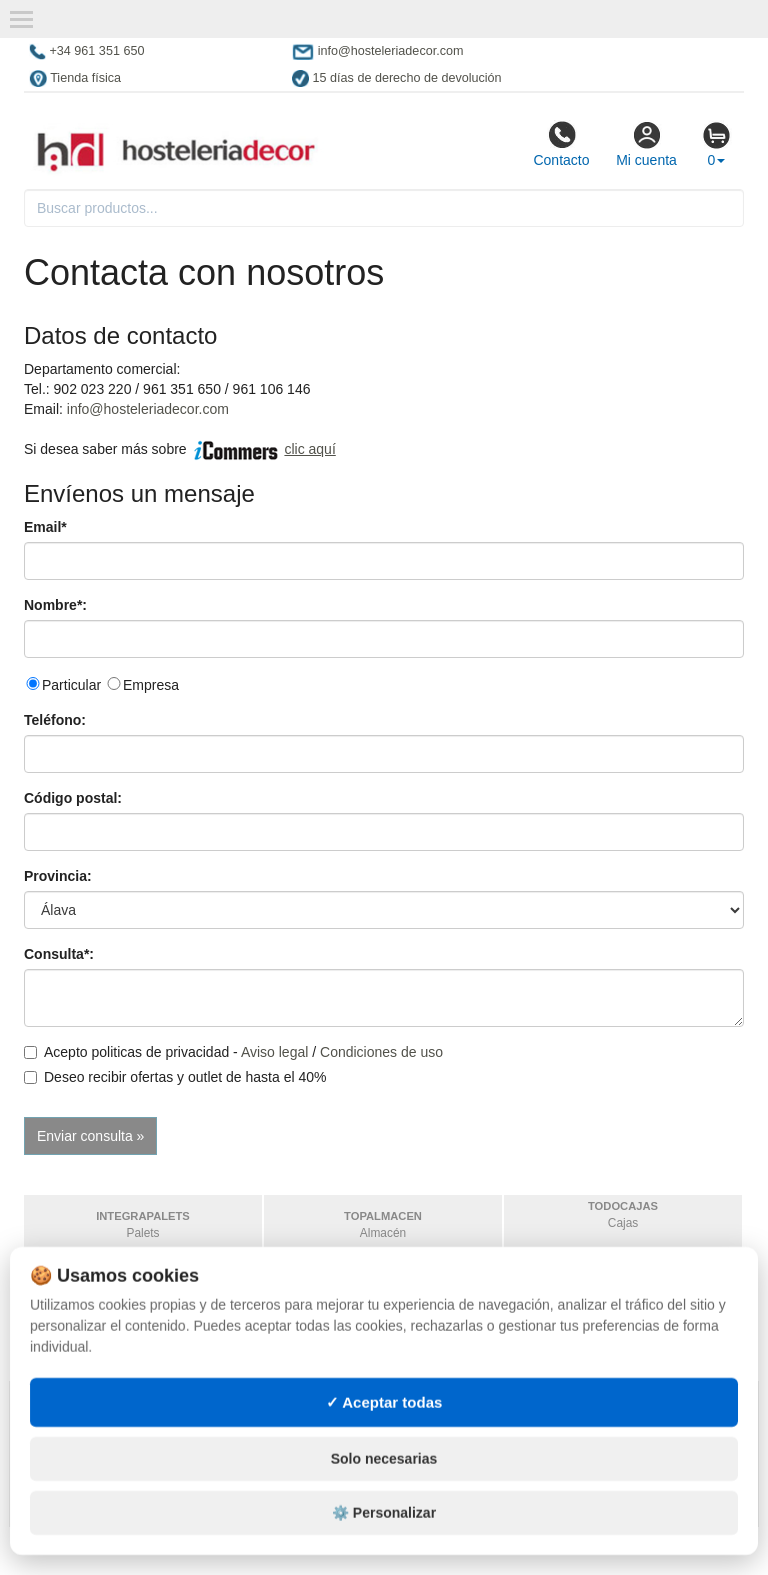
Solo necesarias (384, 1496)
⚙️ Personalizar (384, 1550)
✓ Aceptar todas (384, 1438)
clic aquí (309, 449)
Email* (45, 527)
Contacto (561, 144)
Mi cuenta (646, 144)
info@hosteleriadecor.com (148, 409)
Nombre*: (55, 605)
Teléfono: (55, 720)
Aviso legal (274, 1052)
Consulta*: (59, 954)
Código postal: (73, 798)
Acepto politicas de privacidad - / (233, 1052)
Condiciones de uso (381, 1052)
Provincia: (58, 876)
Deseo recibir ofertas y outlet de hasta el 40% (175, 1077)
